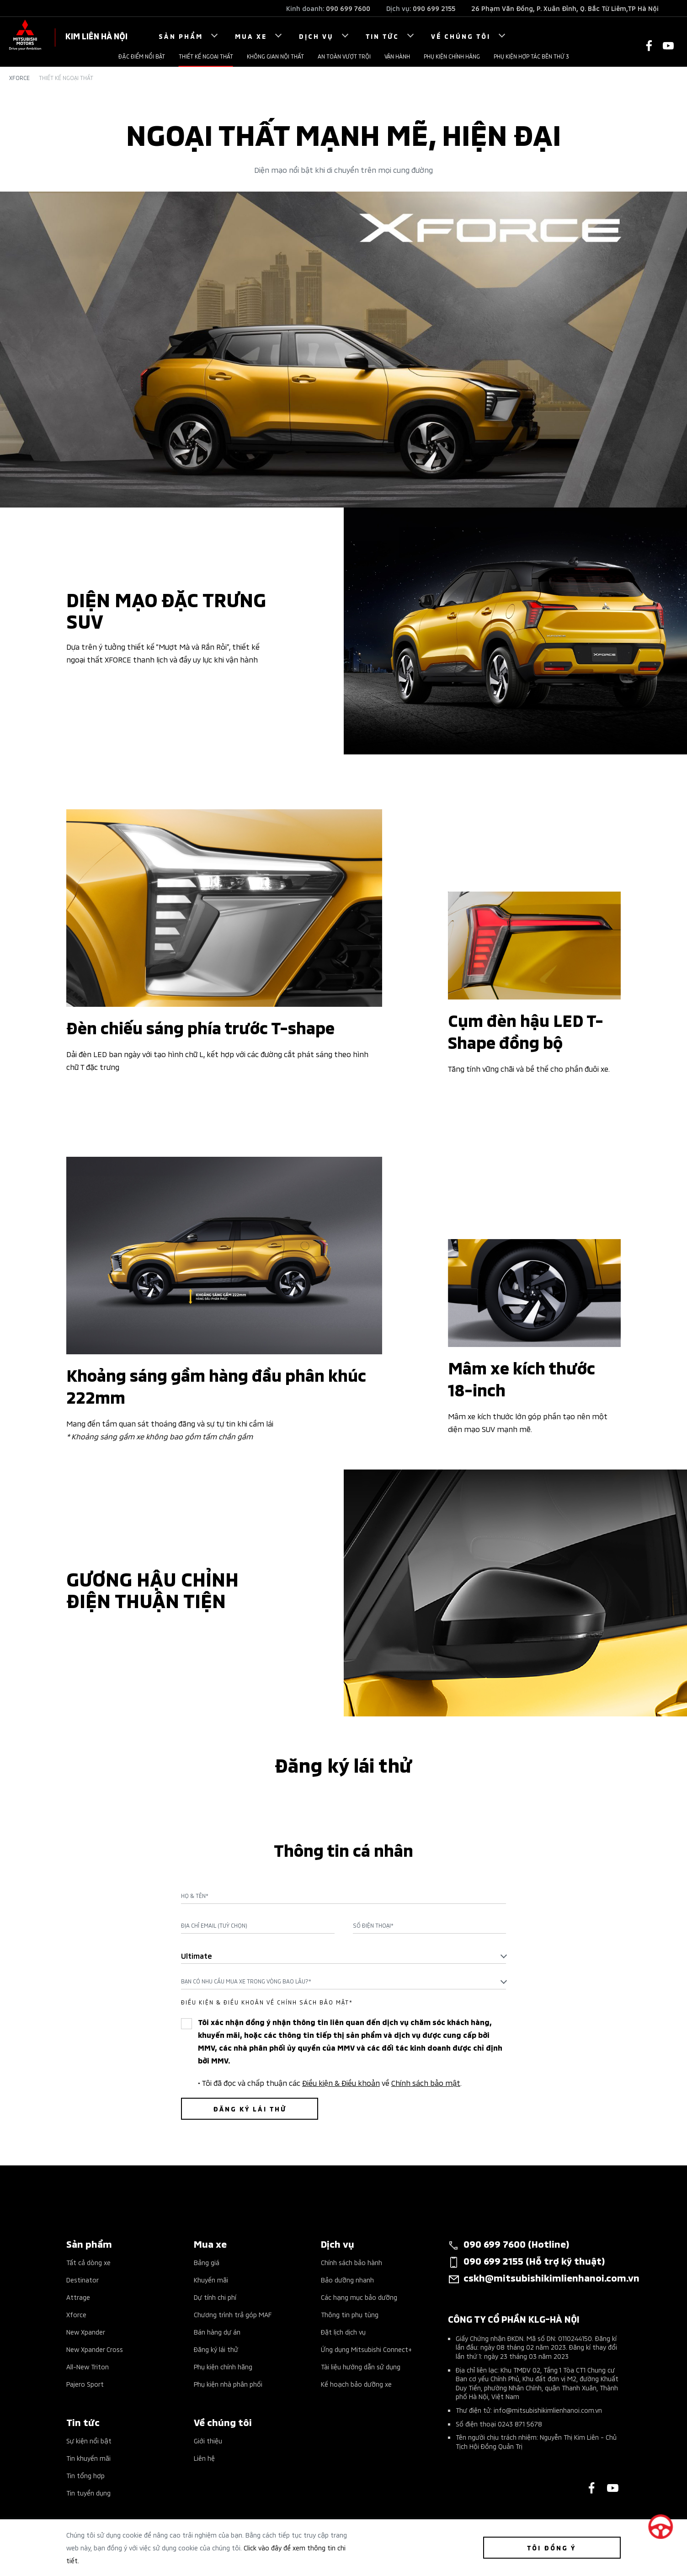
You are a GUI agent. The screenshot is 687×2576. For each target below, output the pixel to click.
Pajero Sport (85, 2383)
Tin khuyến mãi (88, 2457)
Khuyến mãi (211, 2279)
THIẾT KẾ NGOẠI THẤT (206, 56)
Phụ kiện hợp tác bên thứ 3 (531, 56)
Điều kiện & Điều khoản (341, 2082)
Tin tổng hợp (85, 2475)
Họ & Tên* (194, 1895)
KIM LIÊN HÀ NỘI (96, 35)
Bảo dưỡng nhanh (347, 2279)
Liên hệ (204, 2457)
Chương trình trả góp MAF (233, 2314)
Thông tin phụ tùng (349, 2314)
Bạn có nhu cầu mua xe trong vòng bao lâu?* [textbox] (246, 1981)
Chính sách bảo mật (425, 2082)
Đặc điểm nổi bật (141, 56)
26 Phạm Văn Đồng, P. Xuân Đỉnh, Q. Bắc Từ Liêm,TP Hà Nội (565, 8)
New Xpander (85, 2331)
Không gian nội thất (275, 56)
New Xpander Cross (94, 2349)
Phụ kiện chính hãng (452, 56)
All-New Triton (87, 2366)
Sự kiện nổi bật (89, 2440)
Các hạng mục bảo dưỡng (359, 2297)
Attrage (78, 2297)
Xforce (19, 77)
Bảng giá (206, 2262)
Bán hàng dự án (217, 2331)
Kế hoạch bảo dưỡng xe (356, 2383)
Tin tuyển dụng (88, 2492)
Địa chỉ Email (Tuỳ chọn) (214, 1925)
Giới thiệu (208, 2440)
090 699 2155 (434, 8)
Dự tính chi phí (215, 2297)
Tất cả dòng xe (88, 2262)
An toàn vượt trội (344, 56)
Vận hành (397, 56)
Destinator (82, 2279)
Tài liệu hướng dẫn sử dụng (360, 2366)
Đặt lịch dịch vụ (343, 2331)
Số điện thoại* (373, 1925)
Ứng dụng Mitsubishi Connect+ (366, 2349)
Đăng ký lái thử (216, 2349)
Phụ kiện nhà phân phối (228, 2383)
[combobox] (343, 1955)
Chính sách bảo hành (351, 2262)
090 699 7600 (348, 8)
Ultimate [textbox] (196, 1955)
